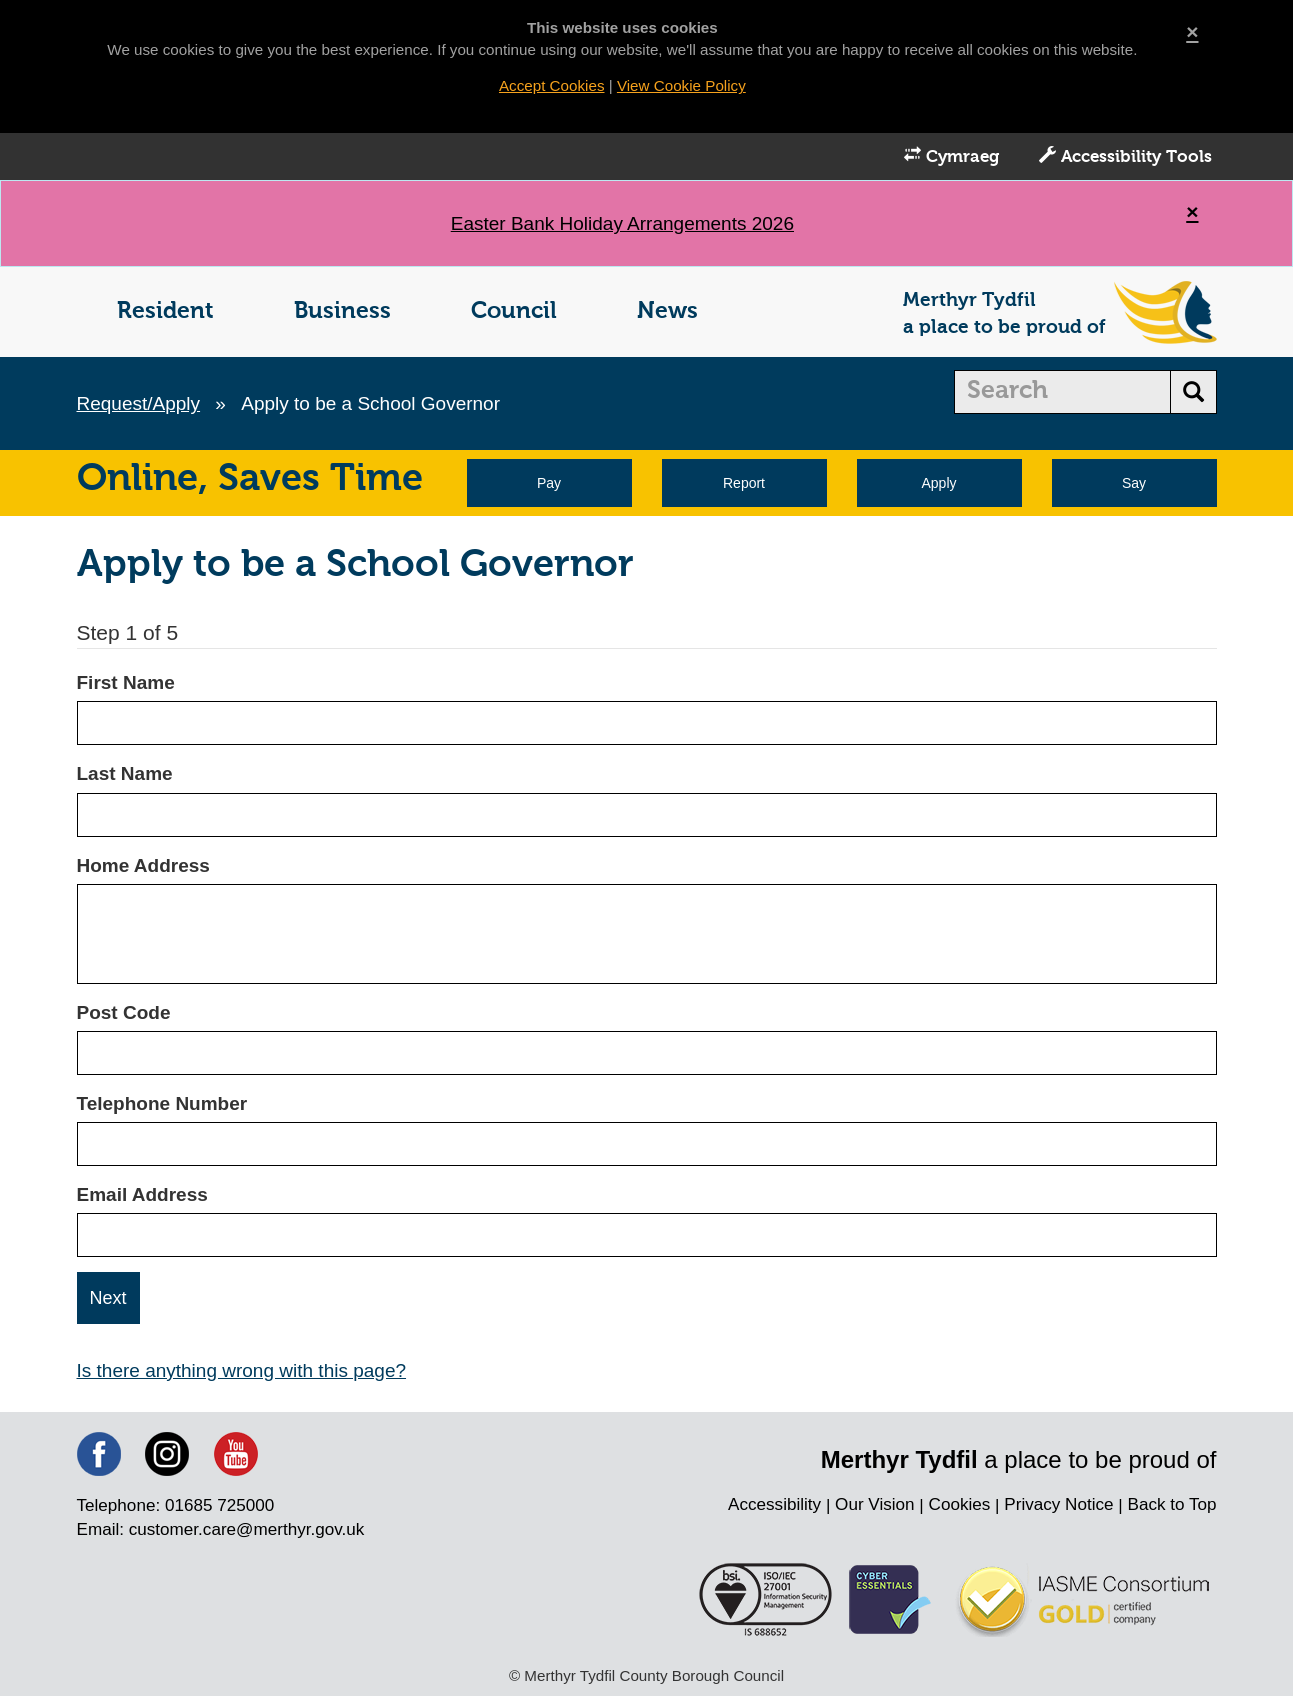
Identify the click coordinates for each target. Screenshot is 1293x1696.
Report (744, 483)
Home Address (143, 865)
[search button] (1193, 392)
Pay (549, 483)
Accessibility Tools (1125, 156)
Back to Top (1171, 1504)
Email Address (142, 1194)
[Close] (1192, 31)
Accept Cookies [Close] (552, 85)
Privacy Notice (1058, 1504)
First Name (126, 682)
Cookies (960, 1504)
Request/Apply (139, 403)
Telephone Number (162, 1103)
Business (342, 311)
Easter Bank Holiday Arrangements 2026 (622, 223)
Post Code (124, 1012)
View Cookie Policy (681, 85)
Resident (165, 311)
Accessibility (774, 1504)
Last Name (125, 773)
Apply (938, 483)
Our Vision (875, 1504)
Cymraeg (951, 156)
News (667, 311)
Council (514, 311)
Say (1134, 483)
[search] (1062, 392)
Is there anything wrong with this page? (242, 1370)
